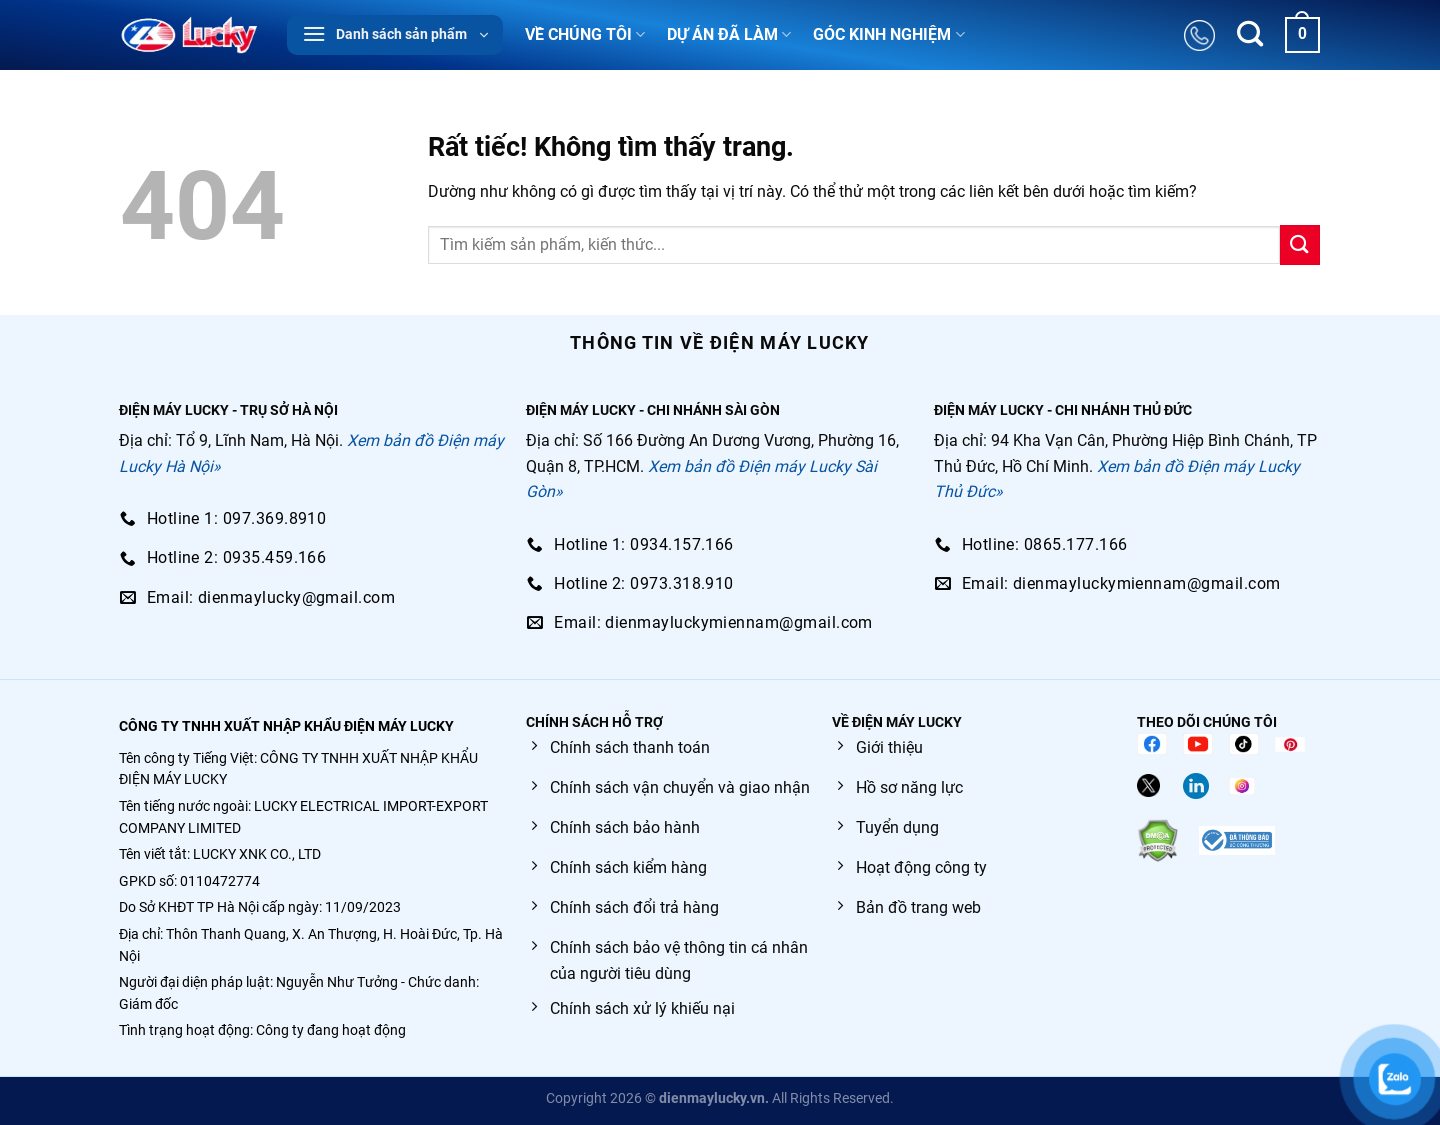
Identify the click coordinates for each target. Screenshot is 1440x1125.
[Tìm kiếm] (1250, 35)
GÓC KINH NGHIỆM (888, 35)
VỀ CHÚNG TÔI (585, 35)
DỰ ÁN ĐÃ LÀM (729, 35)
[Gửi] (1300, 244)
